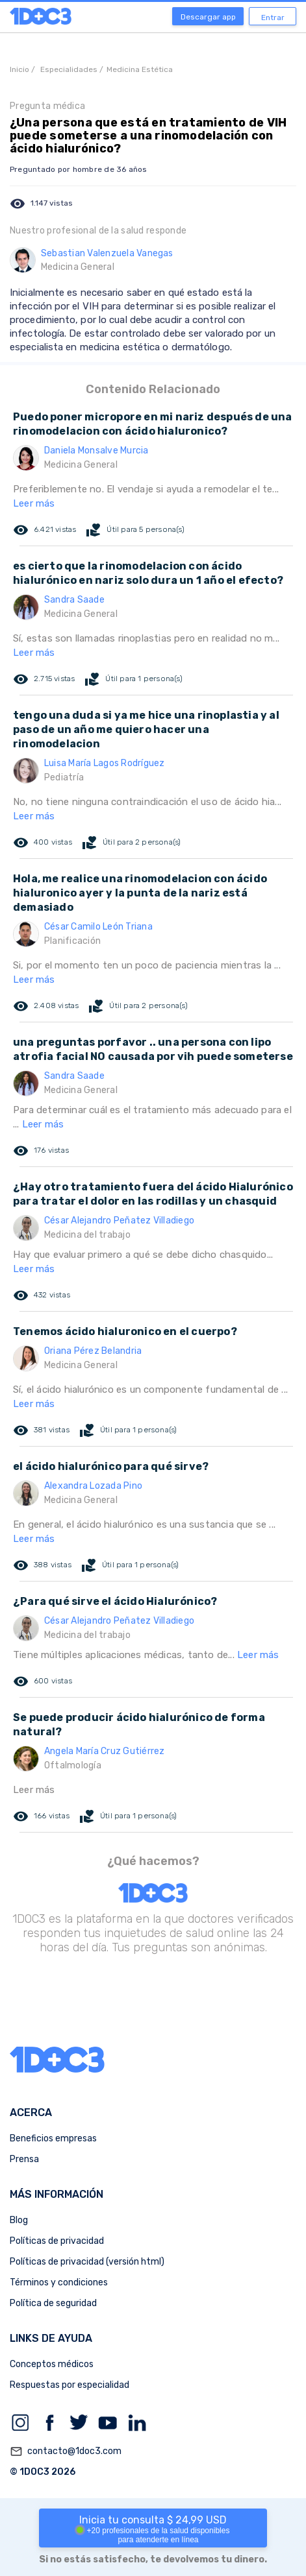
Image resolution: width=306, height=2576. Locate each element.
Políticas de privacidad (57, 2240)
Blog (19, 2220)
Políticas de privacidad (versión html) (87, 2261)
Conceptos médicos (52, 2364)
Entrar (273, 17)
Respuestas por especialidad (69, 2384)
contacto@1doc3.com (65, 2451)
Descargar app (208, 16)
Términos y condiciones (59, 2282)
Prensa (24, 2159)
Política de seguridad (53, 2303)
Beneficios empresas (53, 2138)
